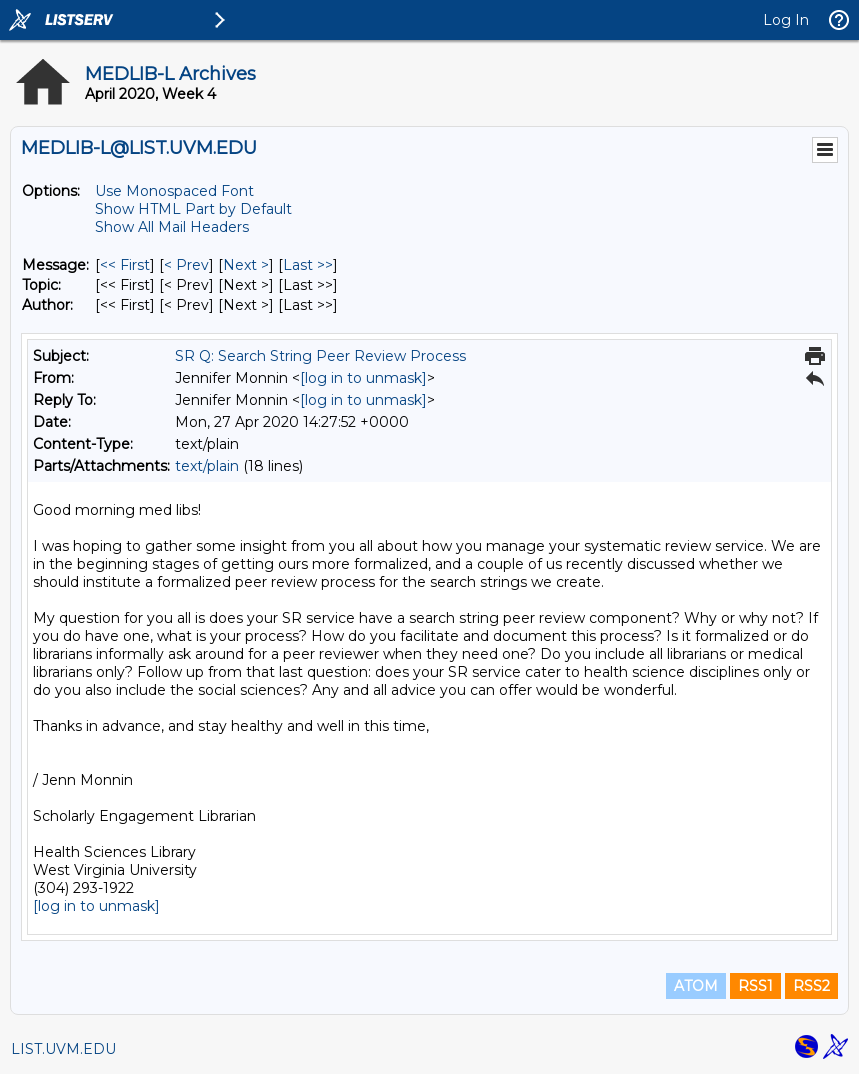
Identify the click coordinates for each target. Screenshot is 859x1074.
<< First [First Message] (125, 265)
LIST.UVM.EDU (63, 1049)
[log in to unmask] (363, 378)
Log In (786, 20)
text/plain (207, 466)
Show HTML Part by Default (193, 209)
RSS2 (811, 986)
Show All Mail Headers (172, 227)
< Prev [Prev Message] (186, 265)
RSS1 (755, 986)
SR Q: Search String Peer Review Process (320, 356)
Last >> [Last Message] (308, 265)
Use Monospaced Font (174, 191)
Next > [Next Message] (246, 265)
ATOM (696, 986)
